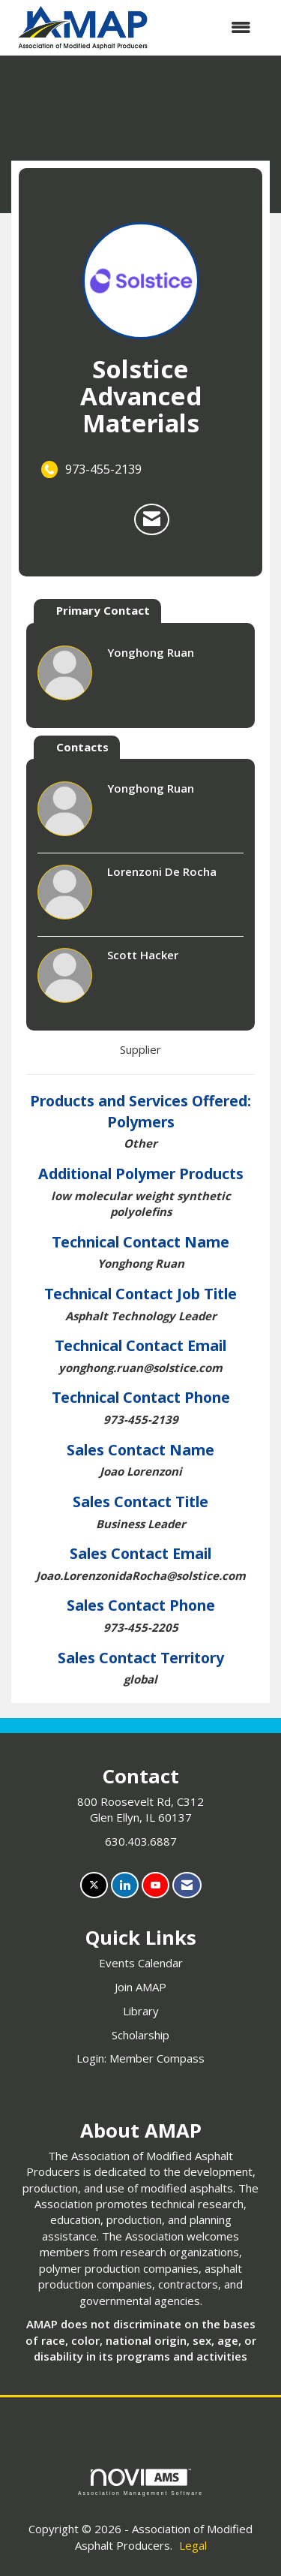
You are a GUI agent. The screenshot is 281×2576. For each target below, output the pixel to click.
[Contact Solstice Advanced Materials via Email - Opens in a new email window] (151, 519)
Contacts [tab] (82, 746)
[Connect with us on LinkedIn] (125, 1885)
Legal (193, 2545)
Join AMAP (140, 1986)
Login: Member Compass (140, 2058)
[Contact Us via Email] (187, 1885)
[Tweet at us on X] (94, 1885)
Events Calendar (141, 1962)
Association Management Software (140, 2482)
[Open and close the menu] (210, 27)
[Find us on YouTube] (155, 1885)
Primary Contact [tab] (103, 610)
